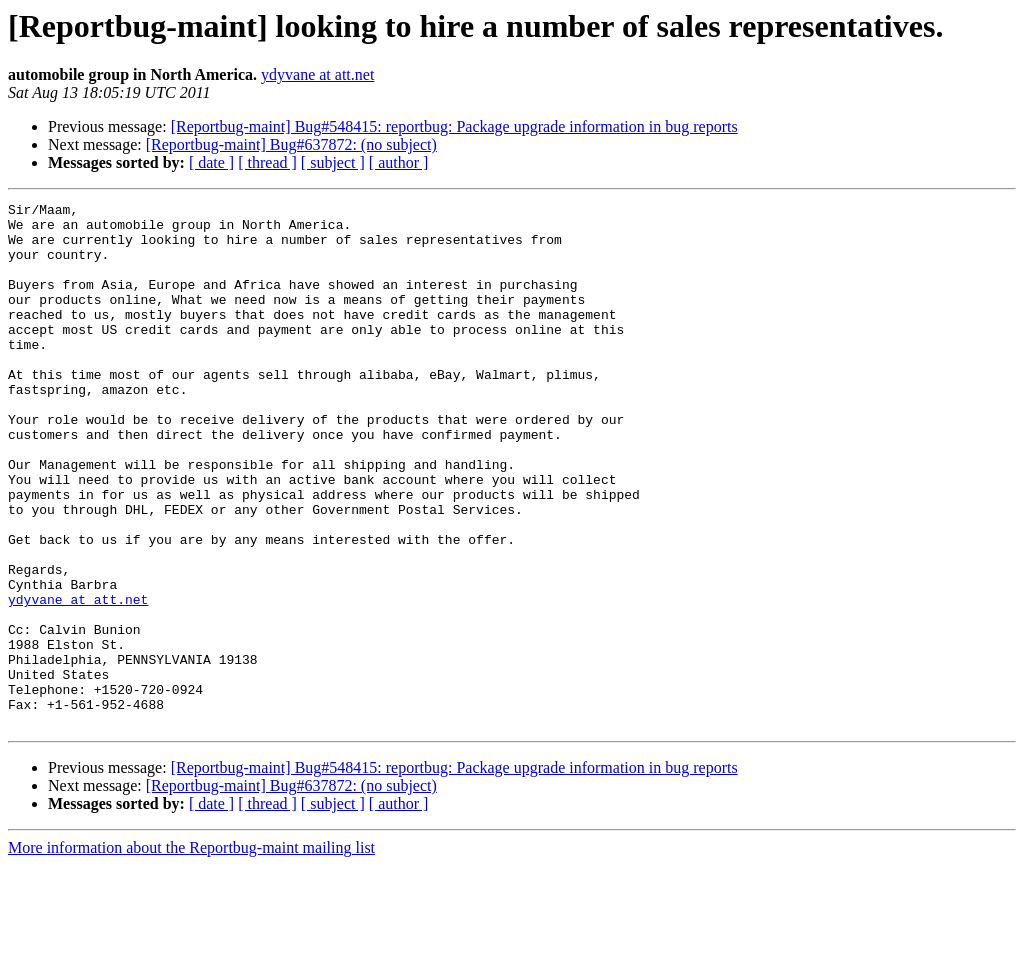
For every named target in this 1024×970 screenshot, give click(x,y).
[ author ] (399, 162)
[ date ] (211, 162)
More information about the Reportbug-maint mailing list (191, 952)
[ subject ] (333, 162)
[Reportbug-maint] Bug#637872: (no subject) (291, 144)
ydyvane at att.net (317, 74)
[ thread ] (267, 162)
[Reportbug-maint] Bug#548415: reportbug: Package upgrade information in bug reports (454, 126)
